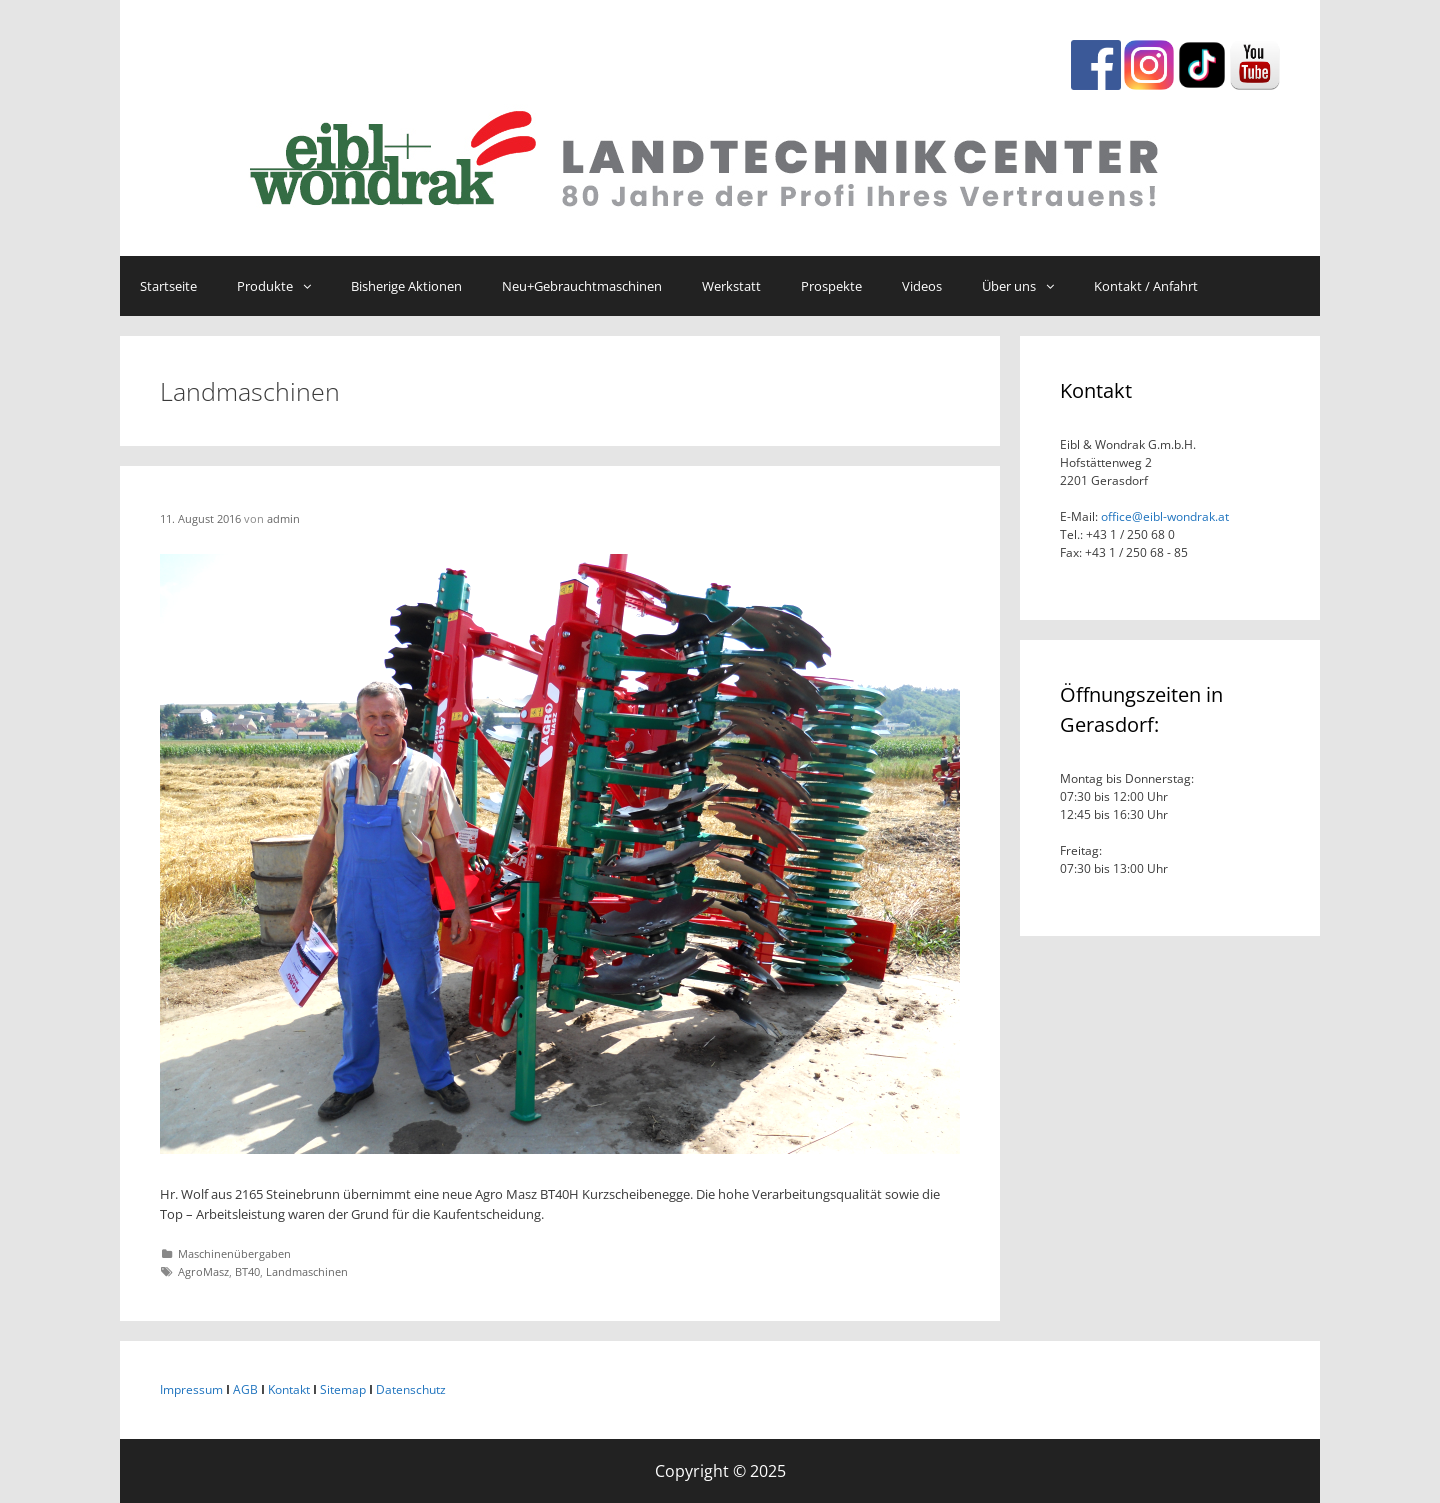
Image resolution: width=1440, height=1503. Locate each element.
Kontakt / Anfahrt (1146, 286)
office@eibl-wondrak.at (1163, 516)
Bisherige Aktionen (406, 286)
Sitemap (343, 1389)
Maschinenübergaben (234, 1253)
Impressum (191, 1389)
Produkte (284, 286)
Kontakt (289, 1389)
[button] (312, 286)
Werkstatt (731, 286)
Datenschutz (411, 1389)
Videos (922, 286)
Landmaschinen (307, 1271)
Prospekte (831, 286)
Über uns (1028, 286)
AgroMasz (203, 1271)
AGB (245, 1389)
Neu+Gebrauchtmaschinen (582, 286)
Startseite (168, 286)
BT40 (247, 1271)
